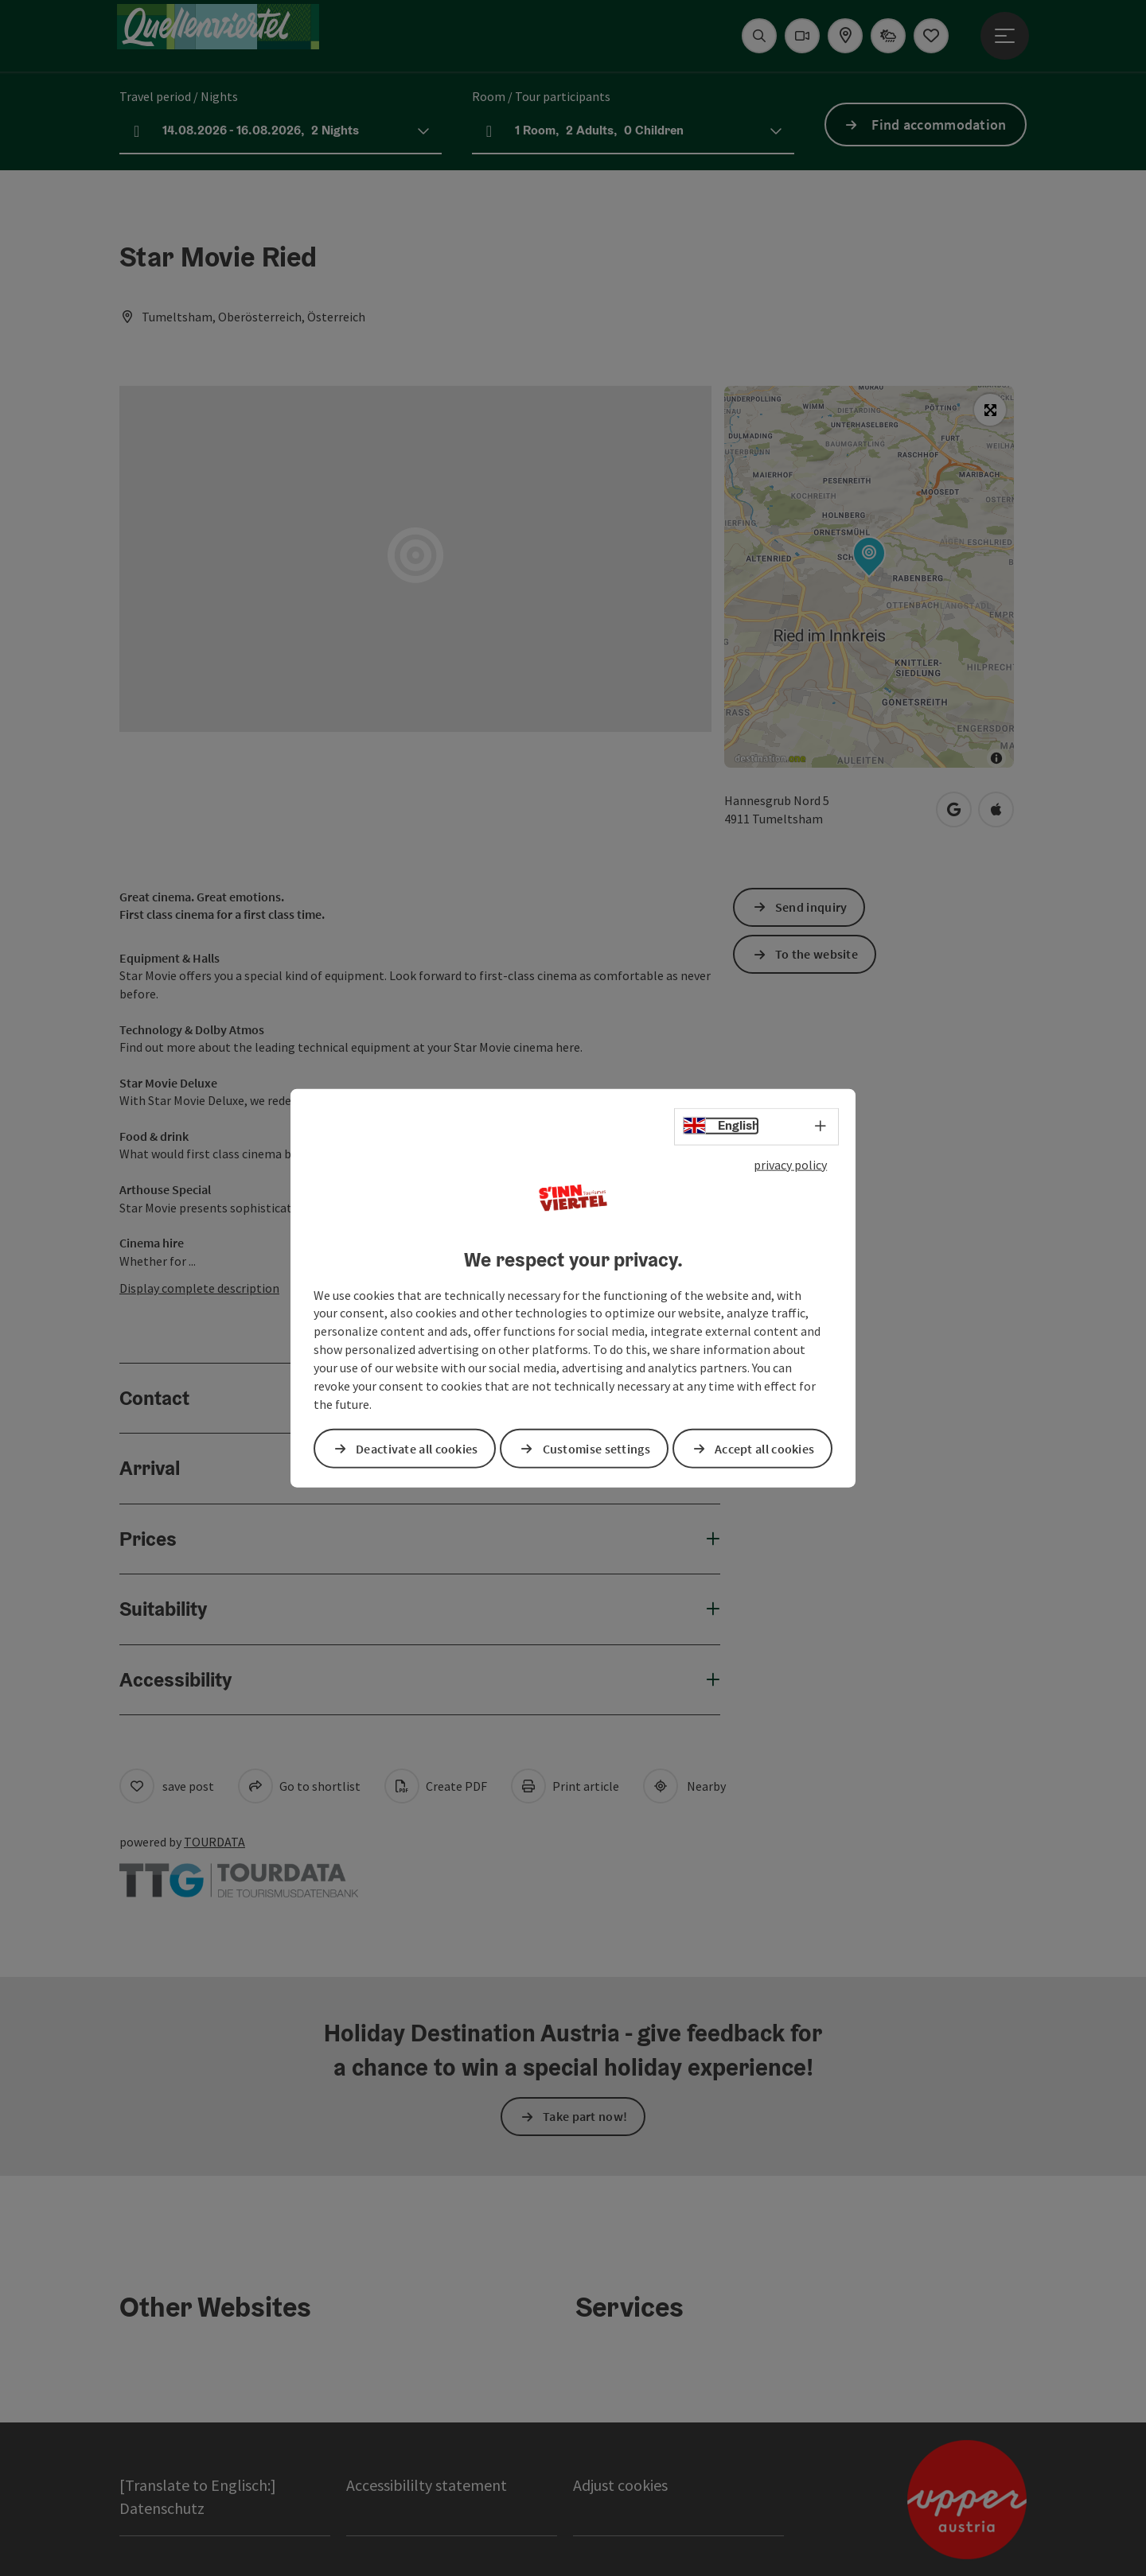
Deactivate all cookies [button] (417, 1448)
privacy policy (790, 1165)
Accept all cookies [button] (764, 1448)
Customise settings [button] (596, 1448)
